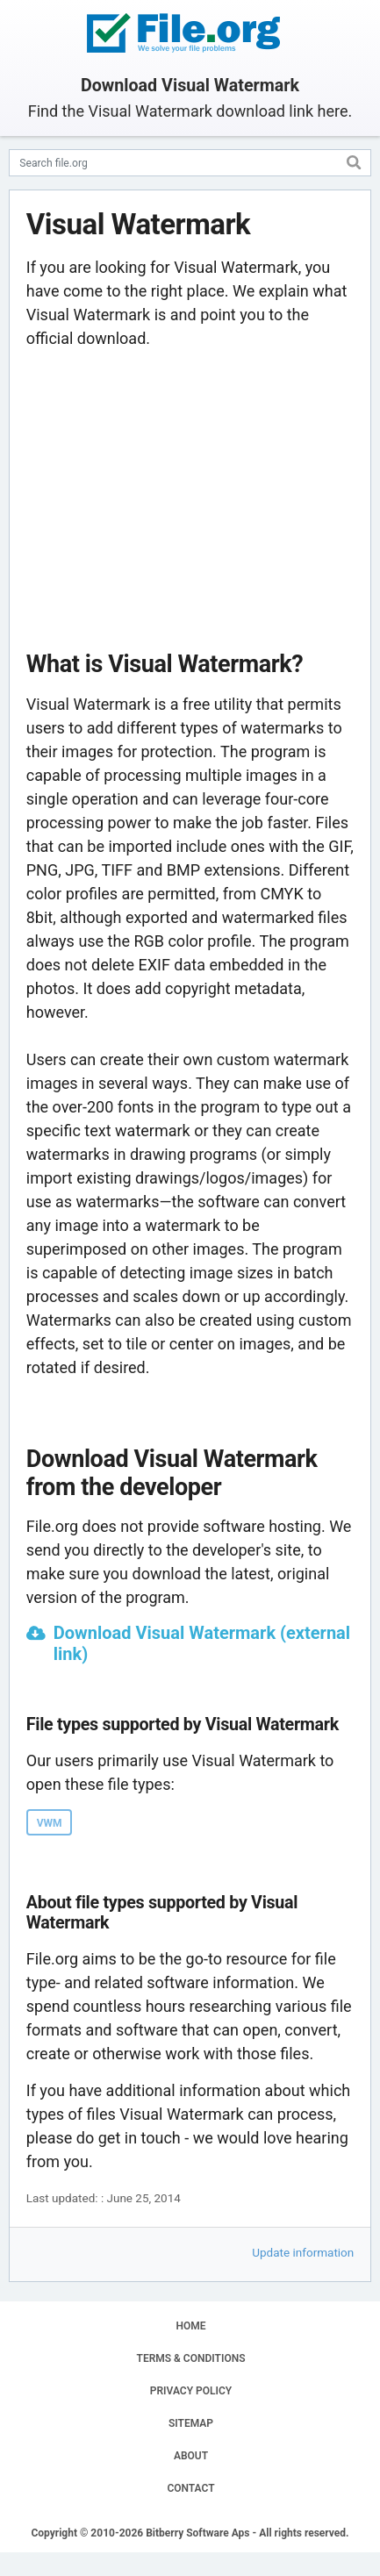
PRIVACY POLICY (191, 2391)
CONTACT (190, 2488)
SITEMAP (190, 2423)
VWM (49, 1823)
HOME (190, 2326)
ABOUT (191, 2456)
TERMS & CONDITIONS (191, 2358)
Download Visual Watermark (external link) (202, 1643)
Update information (303, 2252)
